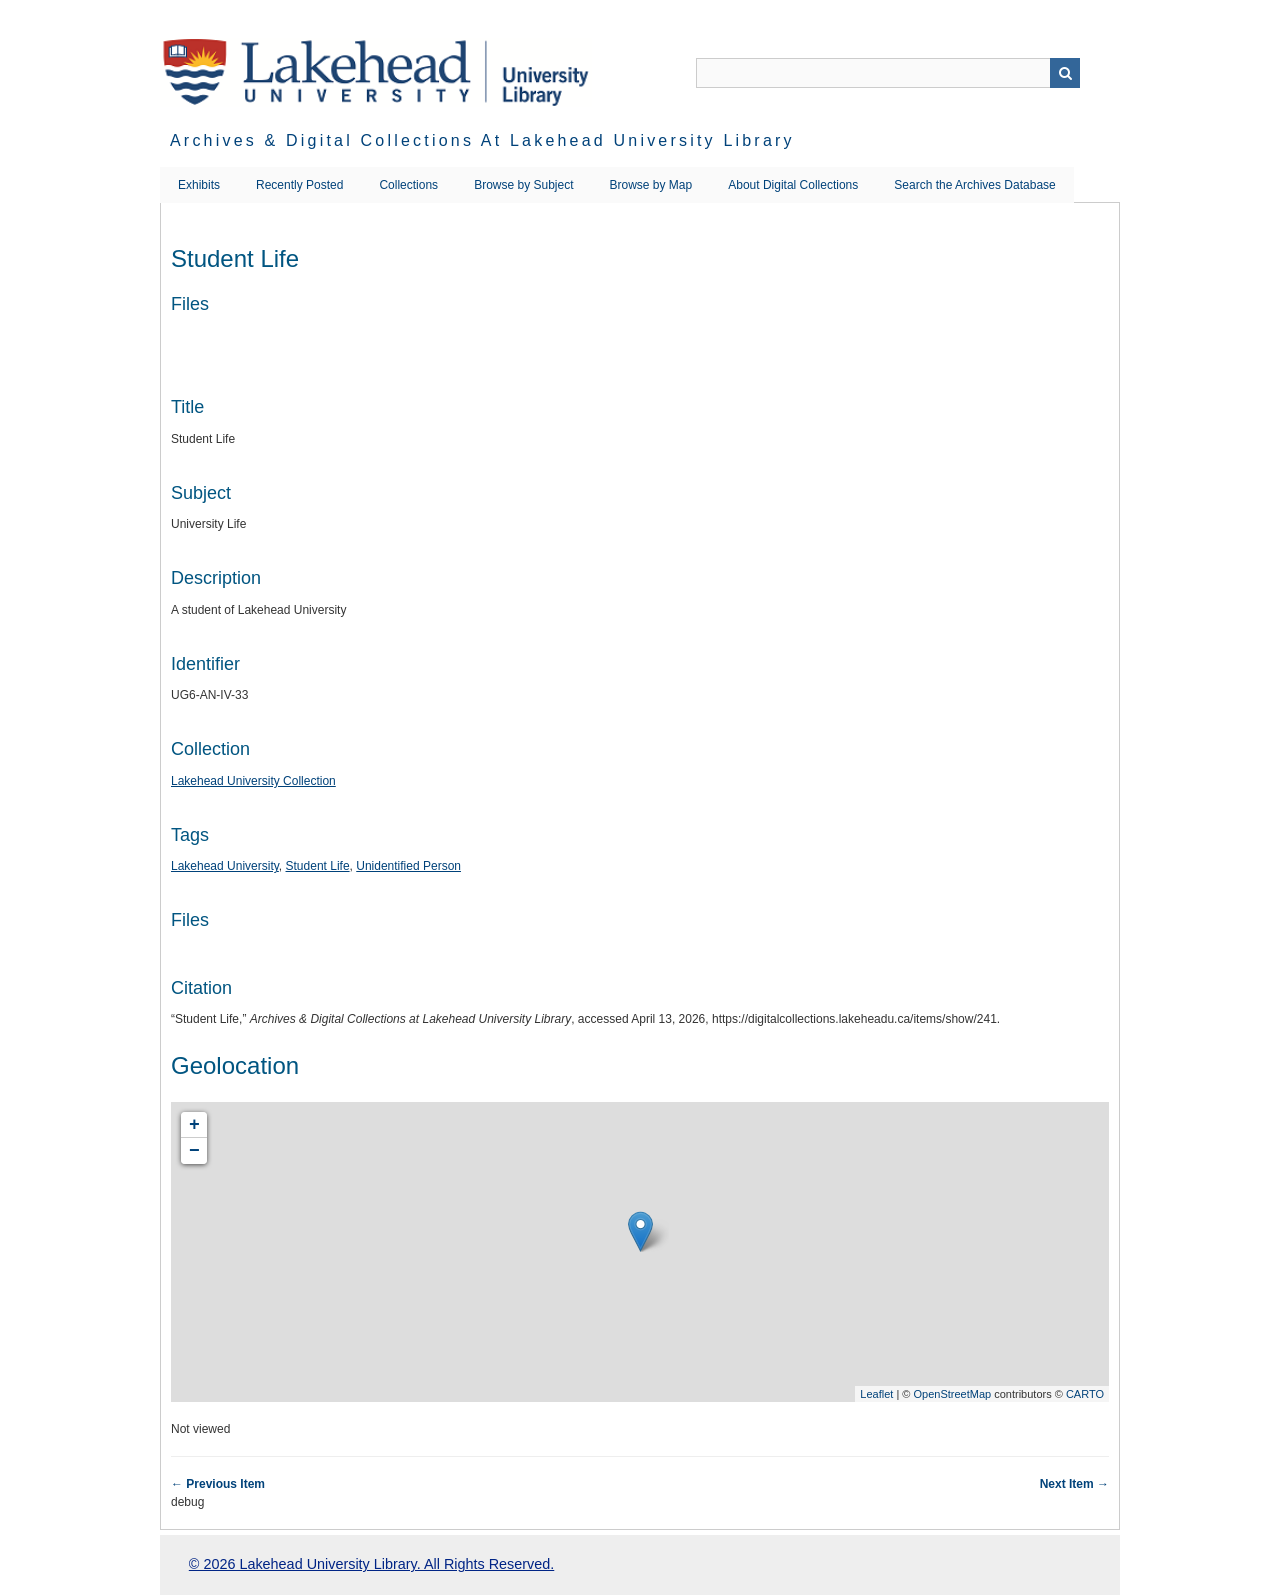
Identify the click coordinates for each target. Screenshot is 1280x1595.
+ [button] (194, 1125)
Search (1065, 73)
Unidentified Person (408, 866)
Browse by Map (651, 185)
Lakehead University (225, 866)
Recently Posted (299, 185)
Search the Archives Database (974, 185)
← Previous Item (218, 1484)
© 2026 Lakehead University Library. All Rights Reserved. (371, 1564)
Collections (408, 185)
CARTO (1085, 1394)
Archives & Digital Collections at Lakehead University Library (482, 140)
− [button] (194, 1151)
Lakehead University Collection (253, 781)
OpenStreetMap (952, 1394)
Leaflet (876, 1394)
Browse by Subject (523, 185)
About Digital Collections (793, 185)
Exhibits (199, 185)
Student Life (318, 866)
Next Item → (1074, 1484)
